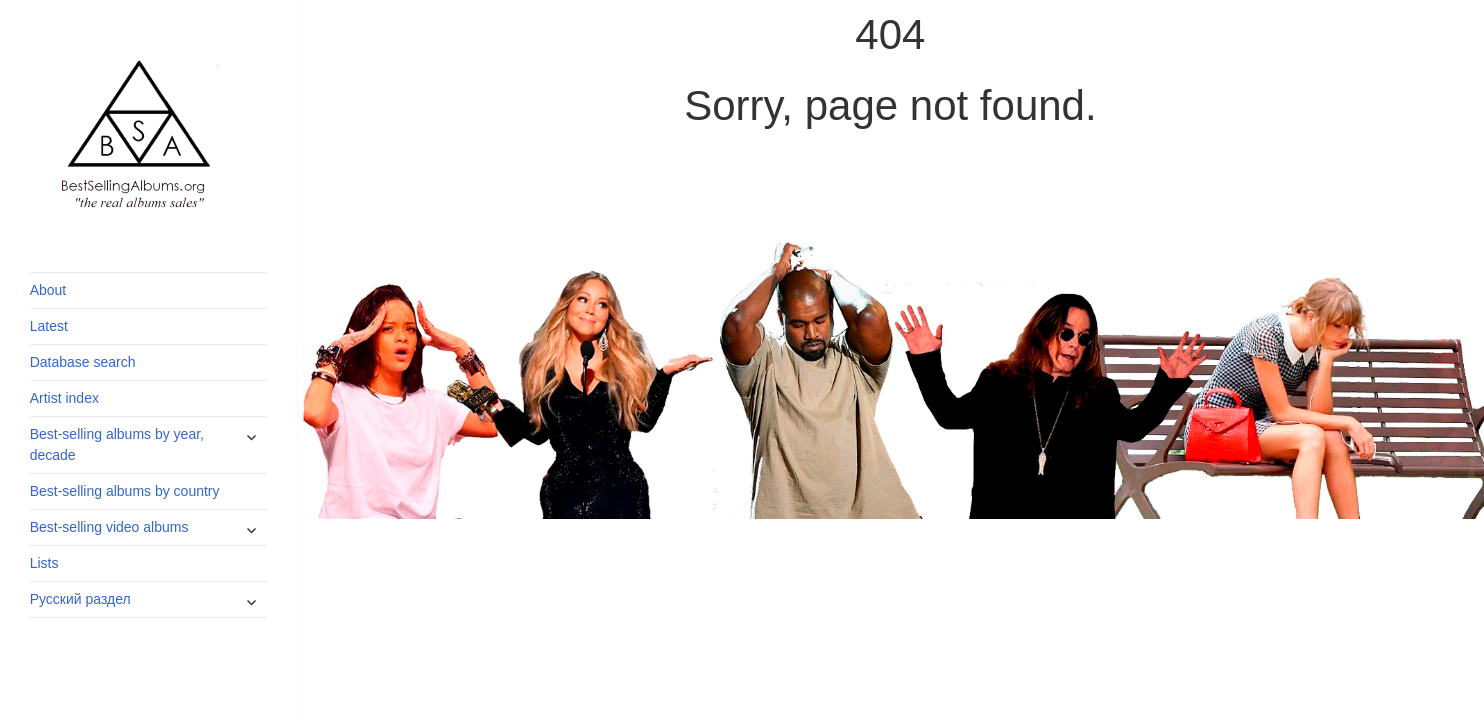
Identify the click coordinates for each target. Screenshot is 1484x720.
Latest (49, 326)
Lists (44, 563)
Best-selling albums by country (125, 491)
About (48, 290)
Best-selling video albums (109, 527)
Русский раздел (80, 599)
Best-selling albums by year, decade (117, 444)
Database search (83, 362)
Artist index (64, 398)
